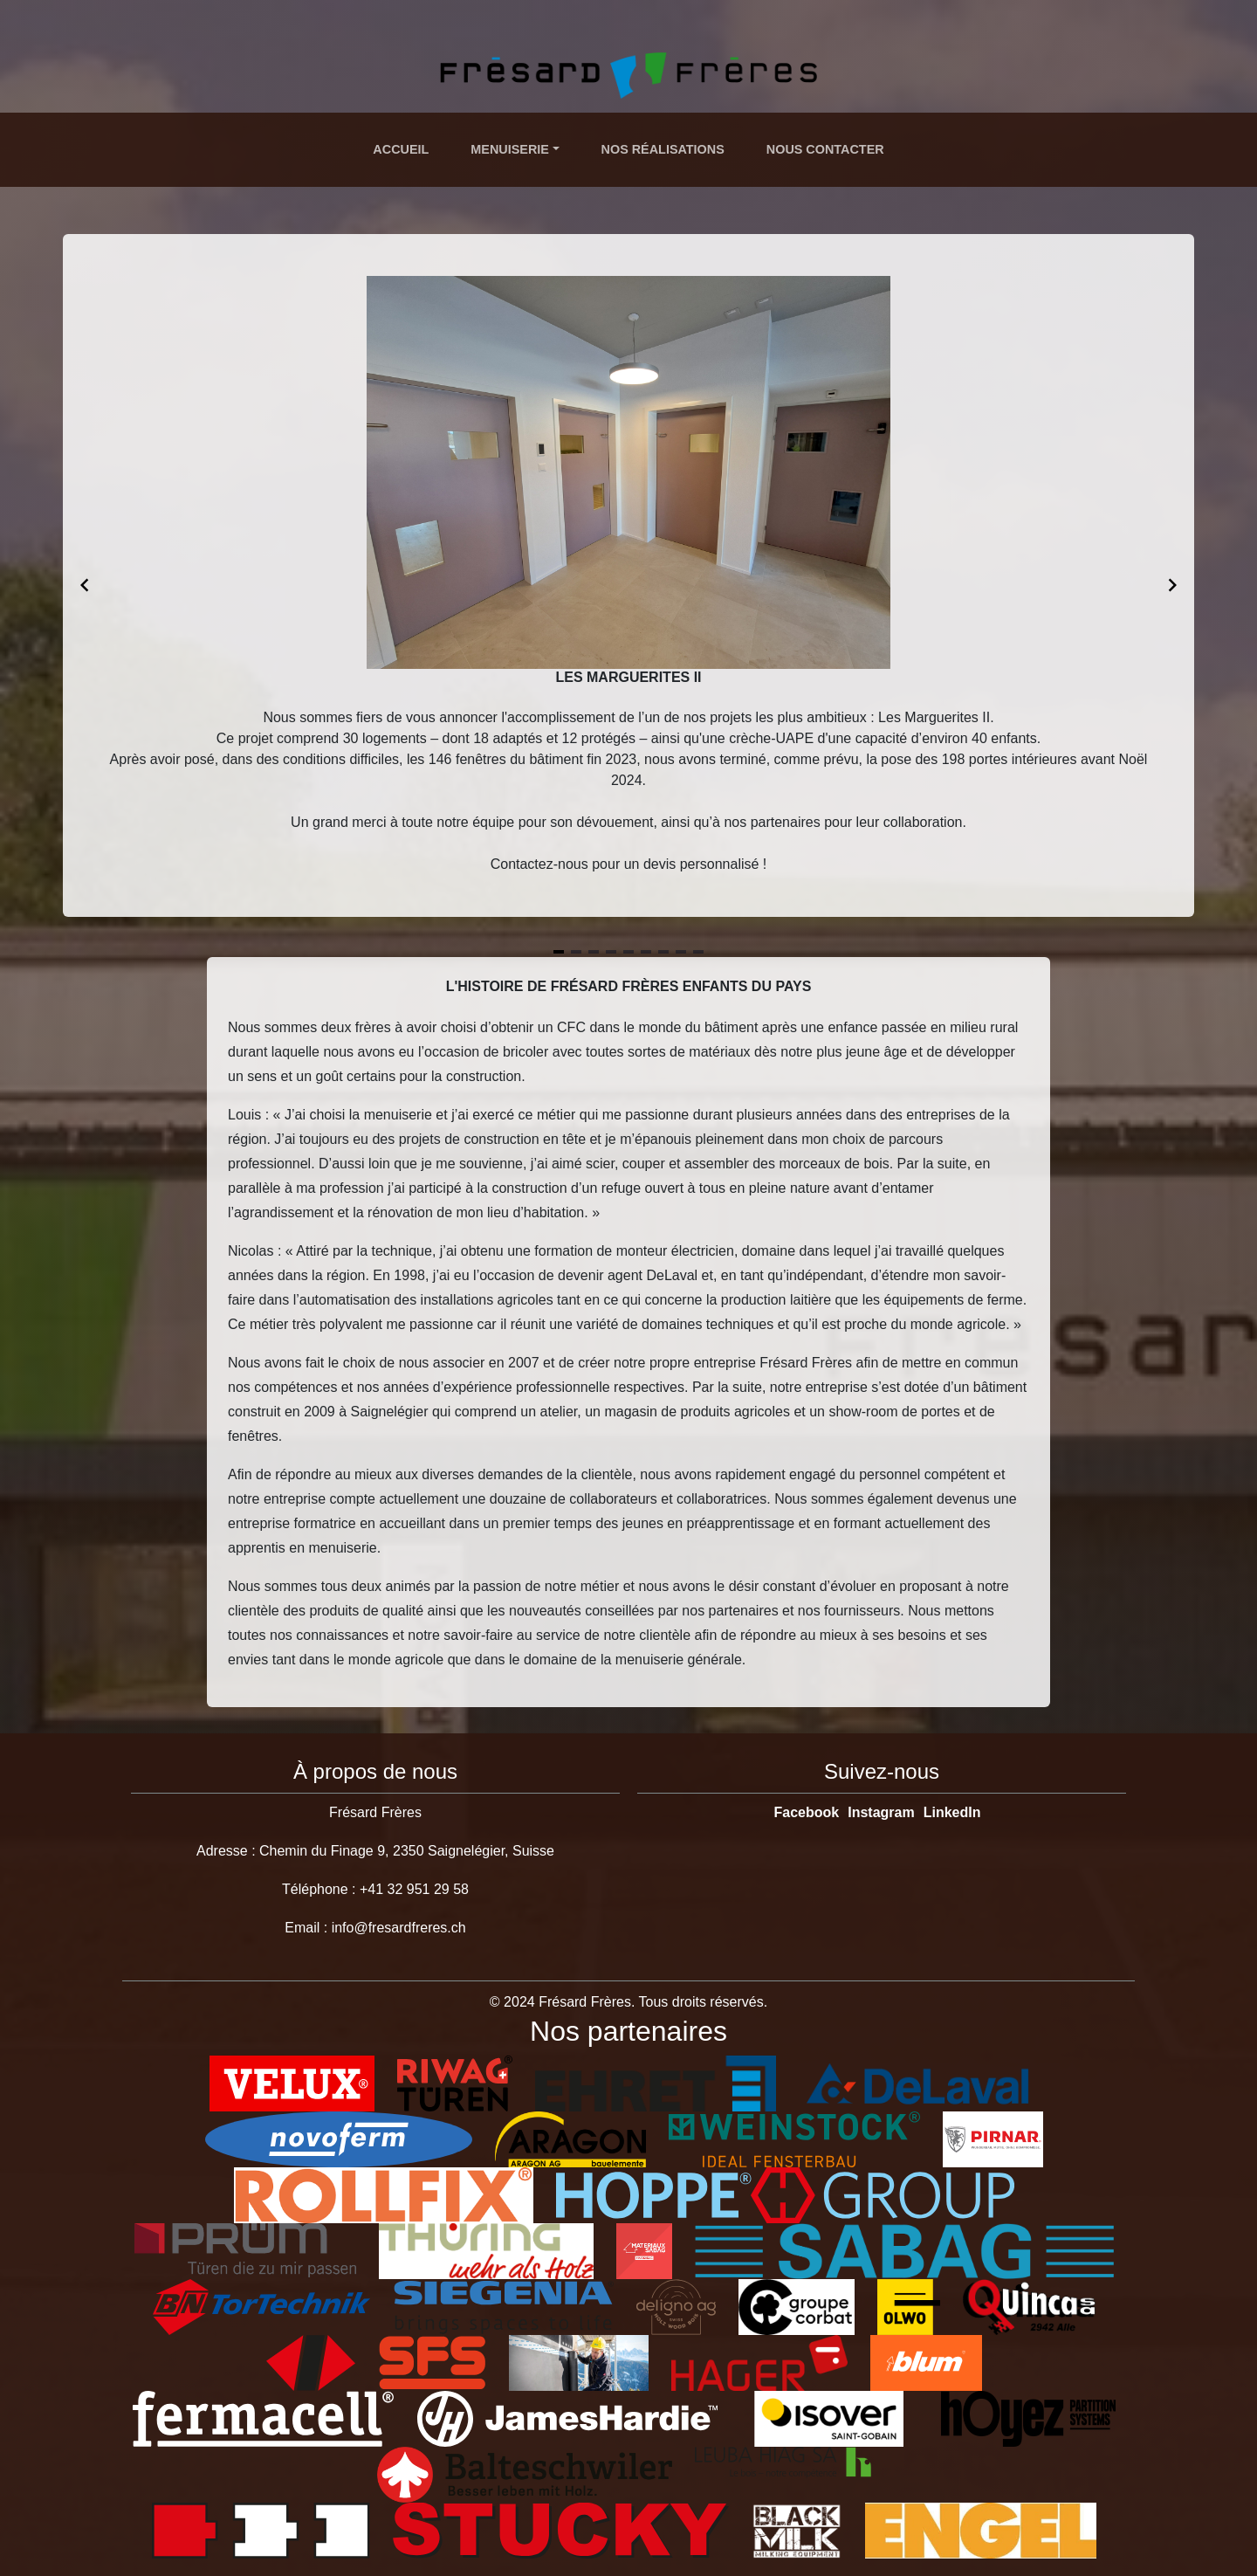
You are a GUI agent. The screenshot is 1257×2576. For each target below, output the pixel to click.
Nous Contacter (825, 149)
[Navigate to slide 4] (611, 952)
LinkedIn (952, 1812)
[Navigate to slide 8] (681, 952)
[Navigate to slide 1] (558, 952)
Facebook (807, 1812)
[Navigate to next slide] (1172, 585)
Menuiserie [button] (510, 149)
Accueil (401, 149)
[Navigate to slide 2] (576, 952)
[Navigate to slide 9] (698, 952)
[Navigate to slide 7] (663, 952)
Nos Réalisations (663, 149)
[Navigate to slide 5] (628, 952)
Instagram (881, 1812)
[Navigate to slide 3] (593, 952)
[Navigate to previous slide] (85, 585)
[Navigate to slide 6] (646, 952)
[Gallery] (628, 584)
